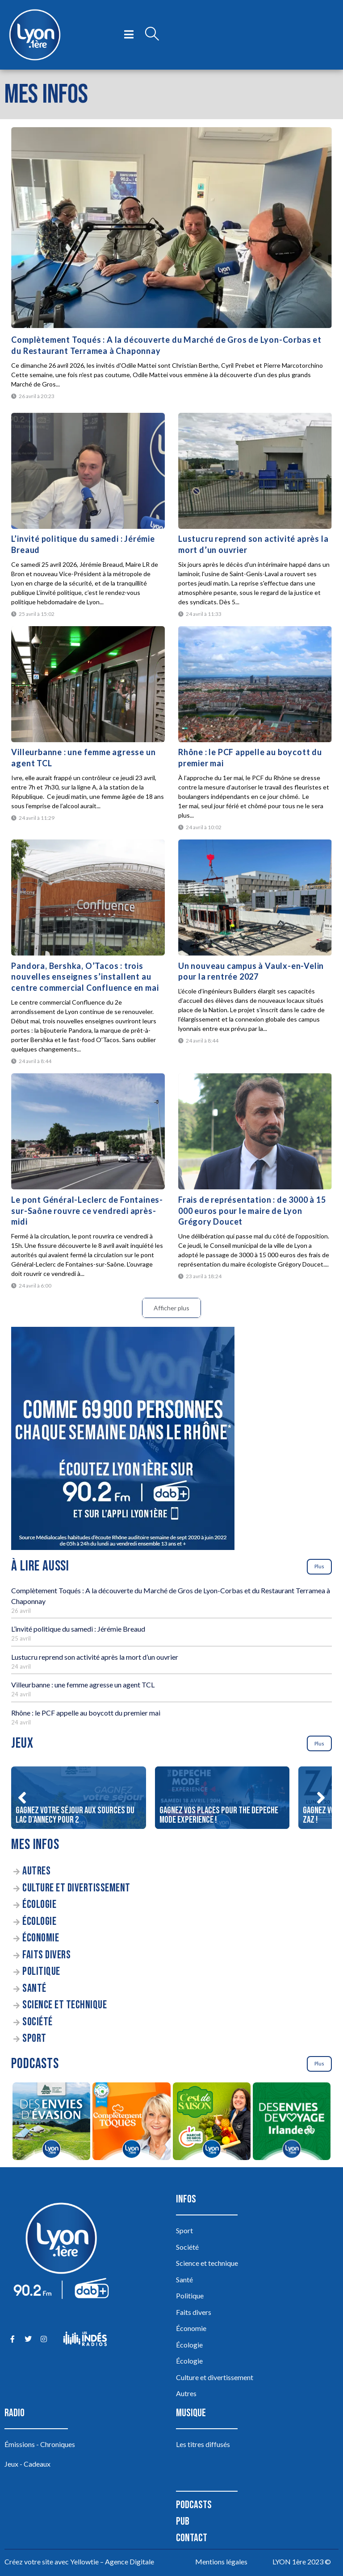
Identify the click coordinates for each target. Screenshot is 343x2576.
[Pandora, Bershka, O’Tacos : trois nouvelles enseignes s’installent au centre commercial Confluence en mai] (88, 897)
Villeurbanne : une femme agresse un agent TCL (83, 1684)
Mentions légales (221, 2561)
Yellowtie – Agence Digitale (112, 2561)
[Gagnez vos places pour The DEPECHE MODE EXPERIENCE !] (222, 1797)
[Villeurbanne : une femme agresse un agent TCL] (88, 684)
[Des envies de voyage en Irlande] (291, 2122)
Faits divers (46, 1955)
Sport (34, 2038)
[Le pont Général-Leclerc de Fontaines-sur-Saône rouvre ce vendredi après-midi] (88, 1131)
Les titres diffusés (203, 2444)
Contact (191, 2537)
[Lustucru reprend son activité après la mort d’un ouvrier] (255, 471)
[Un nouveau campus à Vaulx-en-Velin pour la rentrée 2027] (255, 897)
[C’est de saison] (211, 2122)
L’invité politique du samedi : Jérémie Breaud (78, 1629)
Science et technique (64, 2005)
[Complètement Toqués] (132, 2122)
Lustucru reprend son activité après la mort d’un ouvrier (94, 1657)
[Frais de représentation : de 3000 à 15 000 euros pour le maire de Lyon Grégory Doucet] (255, 1131)
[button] (22, 1797)
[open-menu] (129, 35)
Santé (34, 1988)
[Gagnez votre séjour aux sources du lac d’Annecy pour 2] (78, 1797)
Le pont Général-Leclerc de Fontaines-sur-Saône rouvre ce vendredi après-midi (87, 1211)
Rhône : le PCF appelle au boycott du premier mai (85, 1712)
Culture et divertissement (76, 1888)
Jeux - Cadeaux (27, 2464)
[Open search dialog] (152, 35)
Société (37, 2022)
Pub (182, 2521)
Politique (41, 1971)
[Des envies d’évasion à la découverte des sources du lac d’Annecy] (51, 2122)
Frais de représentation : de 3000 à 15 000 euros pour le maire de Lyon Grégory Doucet (252, 1211)
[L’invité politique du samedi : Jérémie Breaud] (88, 471)
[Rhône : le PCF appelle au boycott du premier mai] (255, 684)
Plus (319, 1566)
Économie (40, 1938)
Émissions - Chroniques (39, 2444)
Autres (36, 1871)
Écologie (39, 1904)
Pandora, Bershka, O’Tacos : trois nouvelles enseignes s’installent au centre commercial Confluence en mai (85, 977)
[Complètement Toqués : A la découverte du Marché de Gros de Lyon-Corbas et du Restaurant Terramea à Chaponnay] (171, 227)
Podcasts (194, 2504)
